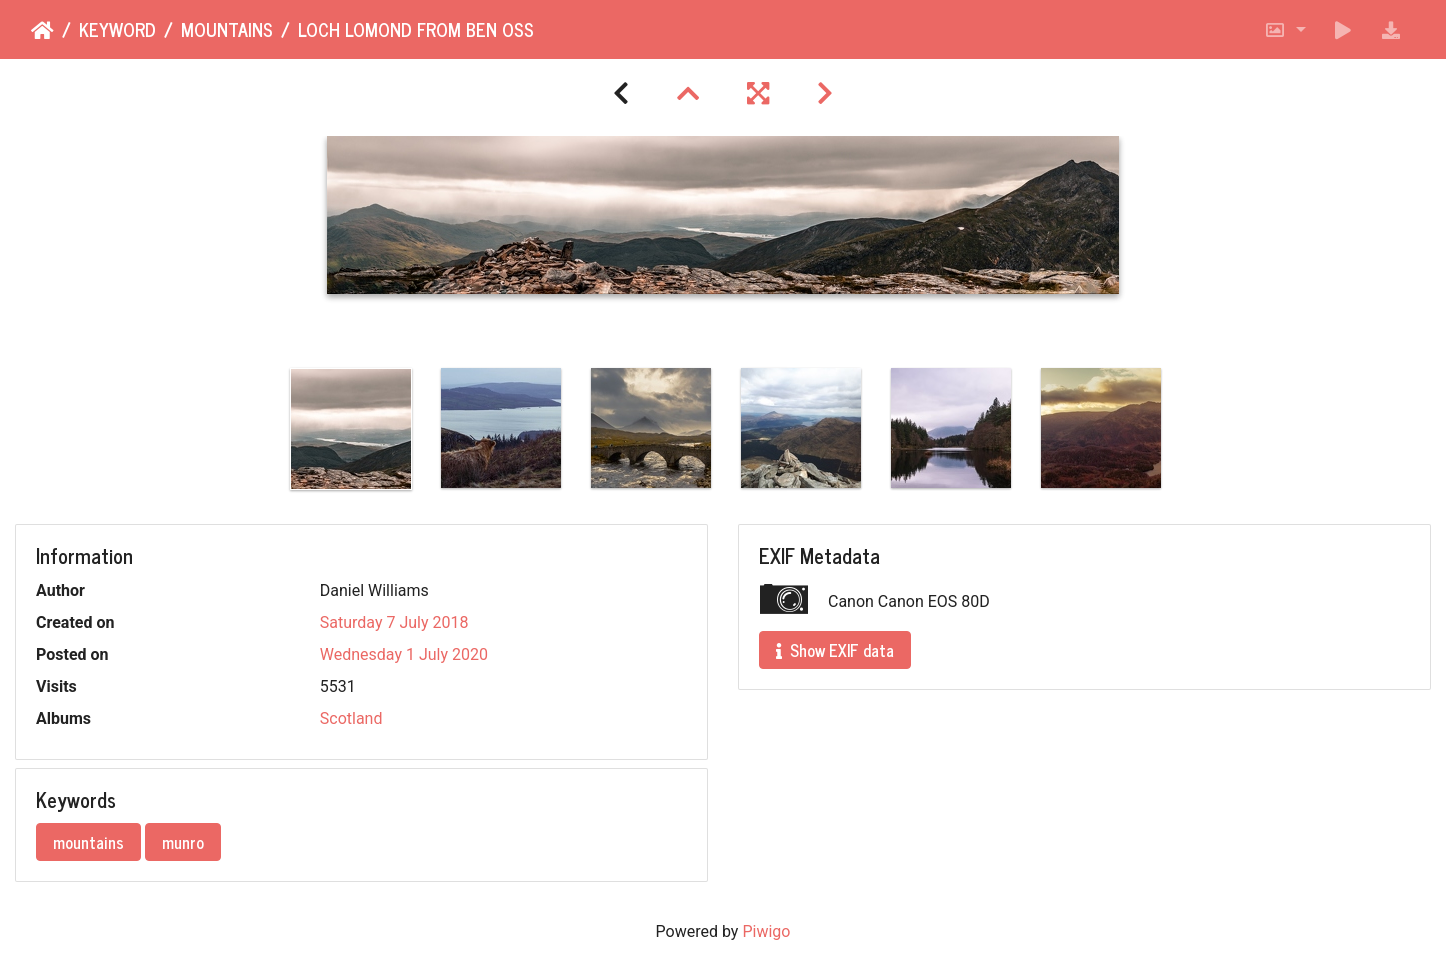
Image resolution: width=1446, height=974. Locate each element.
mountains (227, 30)
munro (183, 842)
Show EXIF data (835, 650)
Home (42, 31)
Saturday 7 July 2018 (394, 622)
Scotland (351, 718)
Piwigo (766, 931)
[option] (351, 429)
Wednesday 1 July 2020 (404, 654)
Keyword (117, 30)
